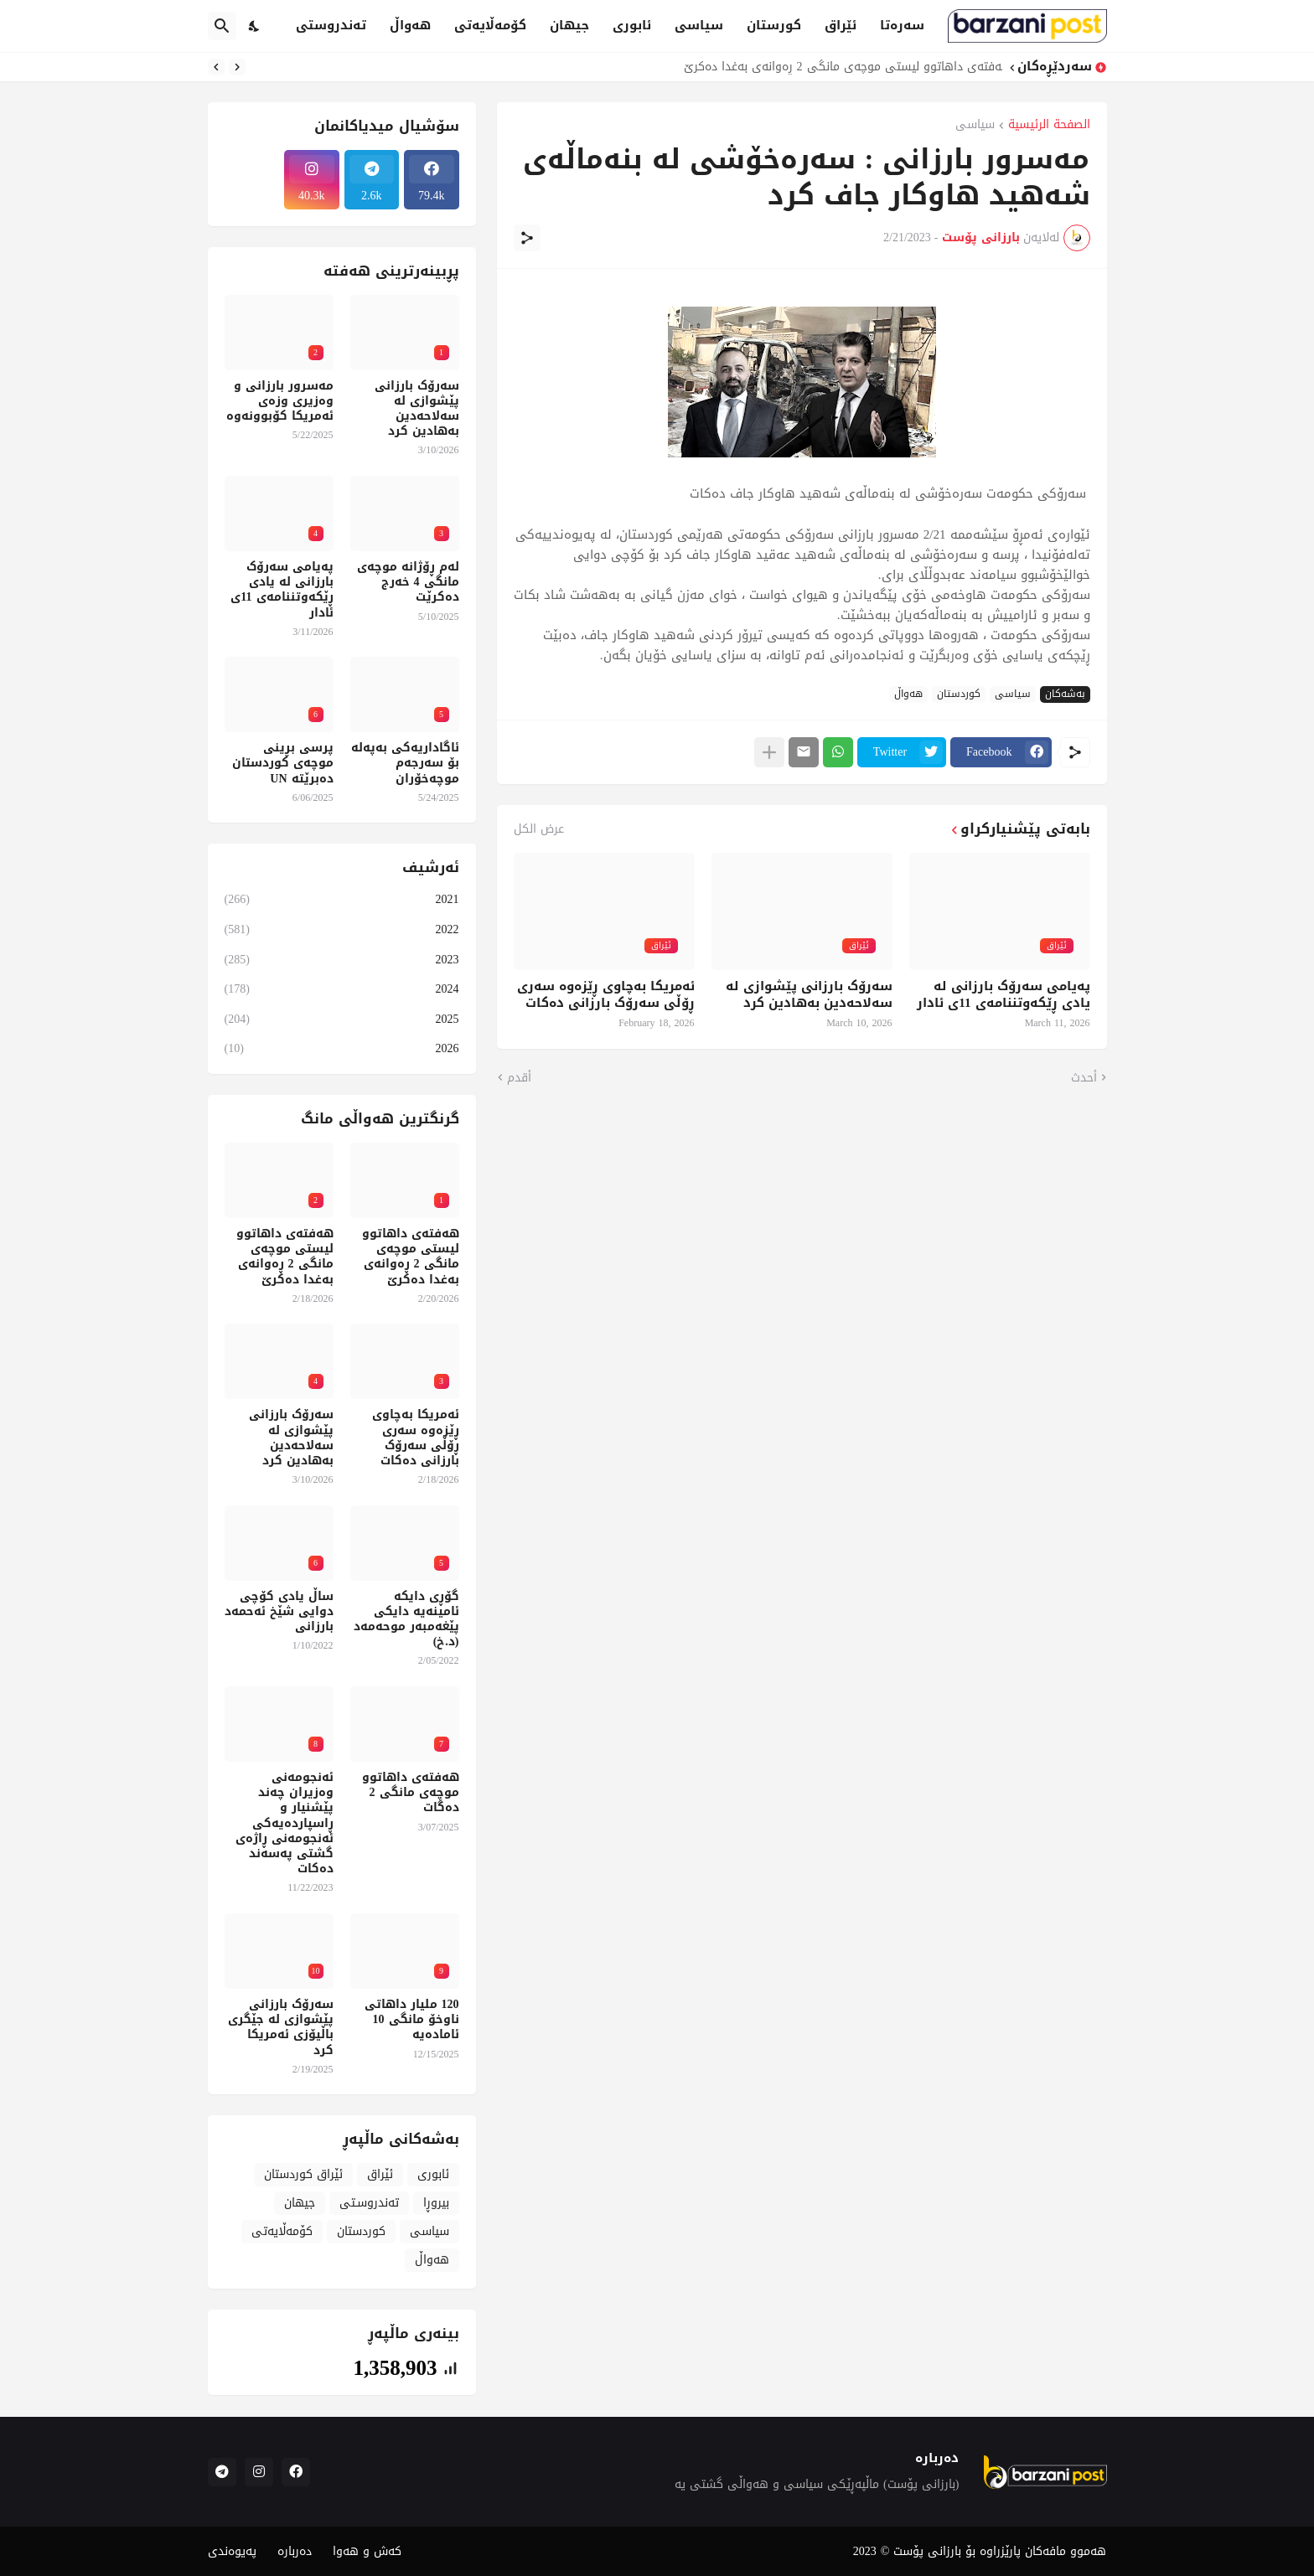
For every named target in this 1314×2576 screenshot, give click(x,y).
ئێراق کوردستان (303, 2174)
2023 (342, 959)
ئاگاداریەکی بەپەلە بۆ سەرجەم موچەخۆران (405, 764)
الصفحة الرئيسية (1049, 126)
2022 (342, 929)
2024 (342, 989)
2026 (342, 1047)
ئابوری (632, 25)
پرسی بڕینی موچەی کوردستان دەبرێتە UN (283, 764)
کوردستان (958, 694)
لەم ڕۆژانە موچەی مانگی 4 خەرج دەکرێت (408, 583)
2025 (342, 1019)
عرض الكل (539, 829)
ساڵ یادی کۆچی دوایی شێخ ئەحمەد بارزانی (279, 1612)
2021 (342, 901)
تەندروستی (331, 25)
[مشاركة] (527, 238)
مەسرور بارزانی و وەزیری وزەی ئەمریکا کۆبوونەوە (280, 402)
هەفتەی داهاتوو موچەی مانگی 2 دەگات (410, 1793)
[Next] (216, 67)
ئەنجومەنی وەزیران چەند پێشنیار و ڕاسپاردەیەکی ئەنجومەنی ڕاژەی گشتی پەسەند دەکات (284, 1823)
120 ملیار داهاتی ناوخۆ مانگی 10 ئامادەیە (412, 2020)
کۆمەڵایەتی (490, 25)
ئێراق (840, 25)
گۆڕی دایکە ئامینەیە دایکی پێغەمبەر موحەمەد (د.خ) (406, 1619)
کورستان (774, 25)
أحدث (1084, 1078)
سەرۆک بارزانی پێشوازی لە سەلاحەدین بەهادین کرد (809, 994)
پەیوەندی (232, 2551)
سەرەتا (902, 25)
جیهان (569, 25)
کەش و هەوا (367, 2551)
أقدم (519, 1078)
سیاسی (699, 25)
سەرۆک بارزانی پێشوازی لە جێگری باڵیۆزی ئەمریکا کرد (281, 2027)
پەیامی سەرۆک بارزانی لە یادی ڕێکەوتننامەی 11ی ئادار (1003, 994)
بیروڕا (436, 2202)
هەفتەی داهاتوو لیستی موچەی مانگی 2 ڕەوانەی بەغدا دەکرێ (838, 67)
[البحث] (222, 26)
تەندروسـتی (369, 2202)
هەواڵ (410, 25)
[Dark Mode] (255, 26)
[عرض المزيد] (769, 752)
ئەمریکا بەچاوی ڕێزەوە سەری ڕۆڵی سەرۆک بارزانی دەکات (606, 994)
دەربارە (294, 2551)
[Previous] (237, 67)
